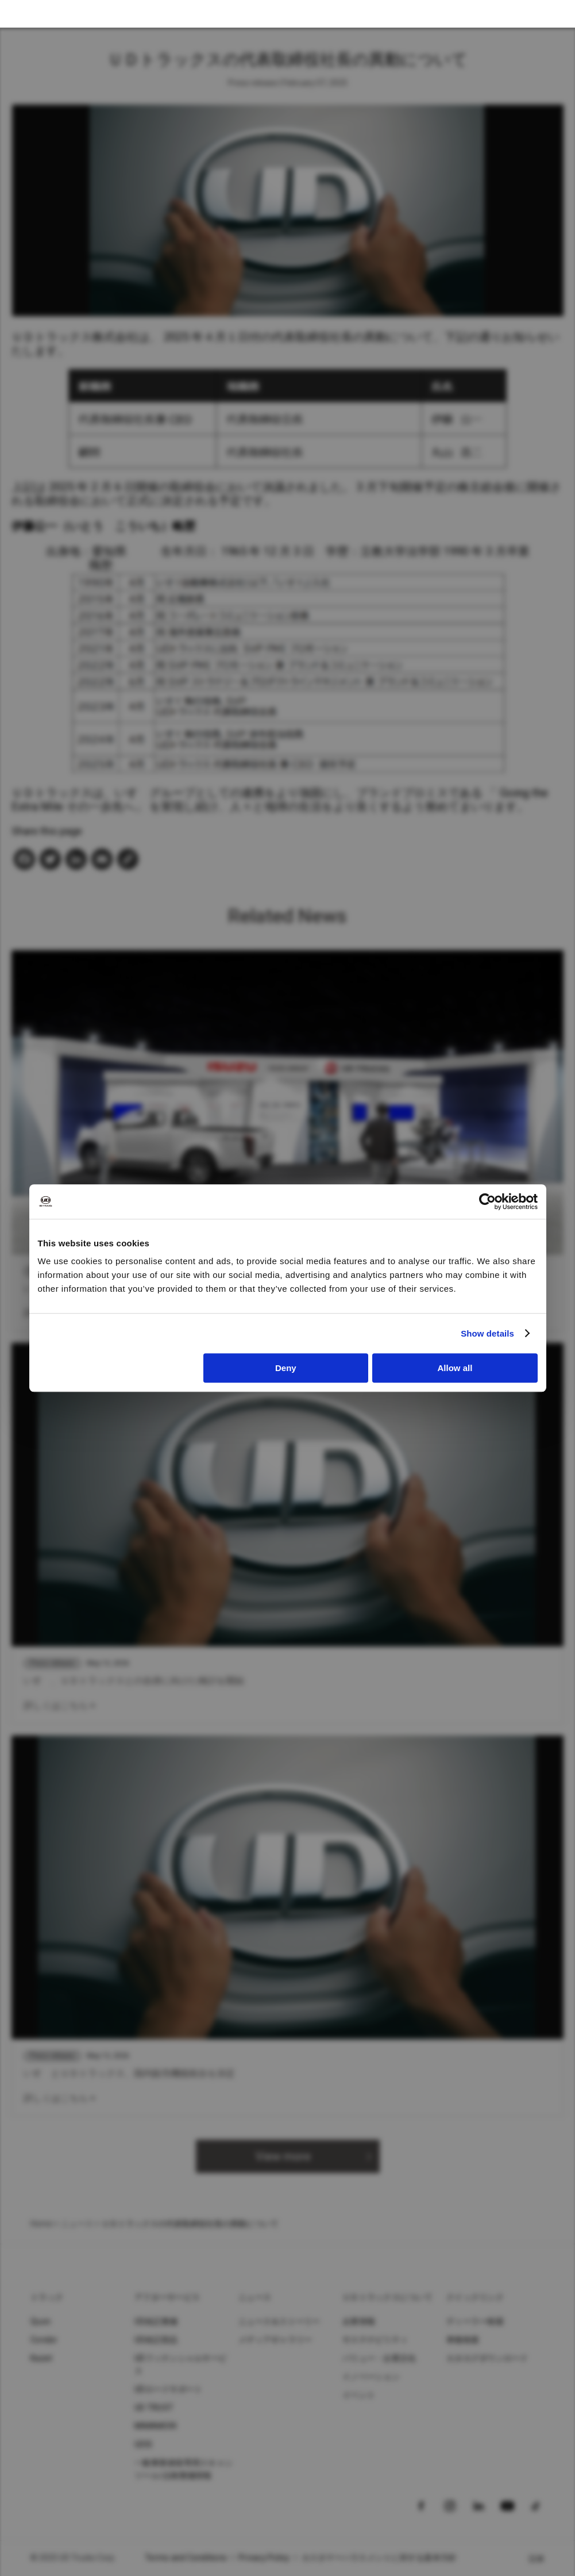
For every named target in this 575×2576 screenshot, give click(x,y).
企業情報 (358, 2321)
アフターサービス (167, 2297)
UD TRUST (153, 2407)
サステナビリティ (375, 2339)
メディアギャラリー (275, 2339)
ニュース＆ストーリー (279, 2321)
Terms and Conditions (186, 2557)
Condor (44, 2339)
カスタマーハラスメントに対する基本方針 (379, 2557)
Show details (487, 1333)
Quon (40, 2321)
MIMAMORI (155, 2426)
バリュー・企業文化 (379, 2358)
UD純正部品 (156, 2339)
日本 (536, 2558)
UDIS (143, 2444)
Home (41, 2223)
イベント (358, 2395)
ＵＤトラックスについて (387, 2297)
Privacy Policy (264, 2557)
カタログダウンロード (487, 2358)
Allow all (455, 1368)
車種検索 (462, 2339)
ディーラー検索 (475, 2321)
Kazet (41, 2358)
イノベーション (371, 2376)
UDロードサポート (168, 2389)
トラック (46, 2297)
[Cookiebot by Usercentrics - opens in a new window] (487, 1201)
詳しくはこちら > (59, 1705)
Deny (285, 1368)
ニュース (77, 2223)
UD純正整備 (156, 2321)
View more (283, 2156)
